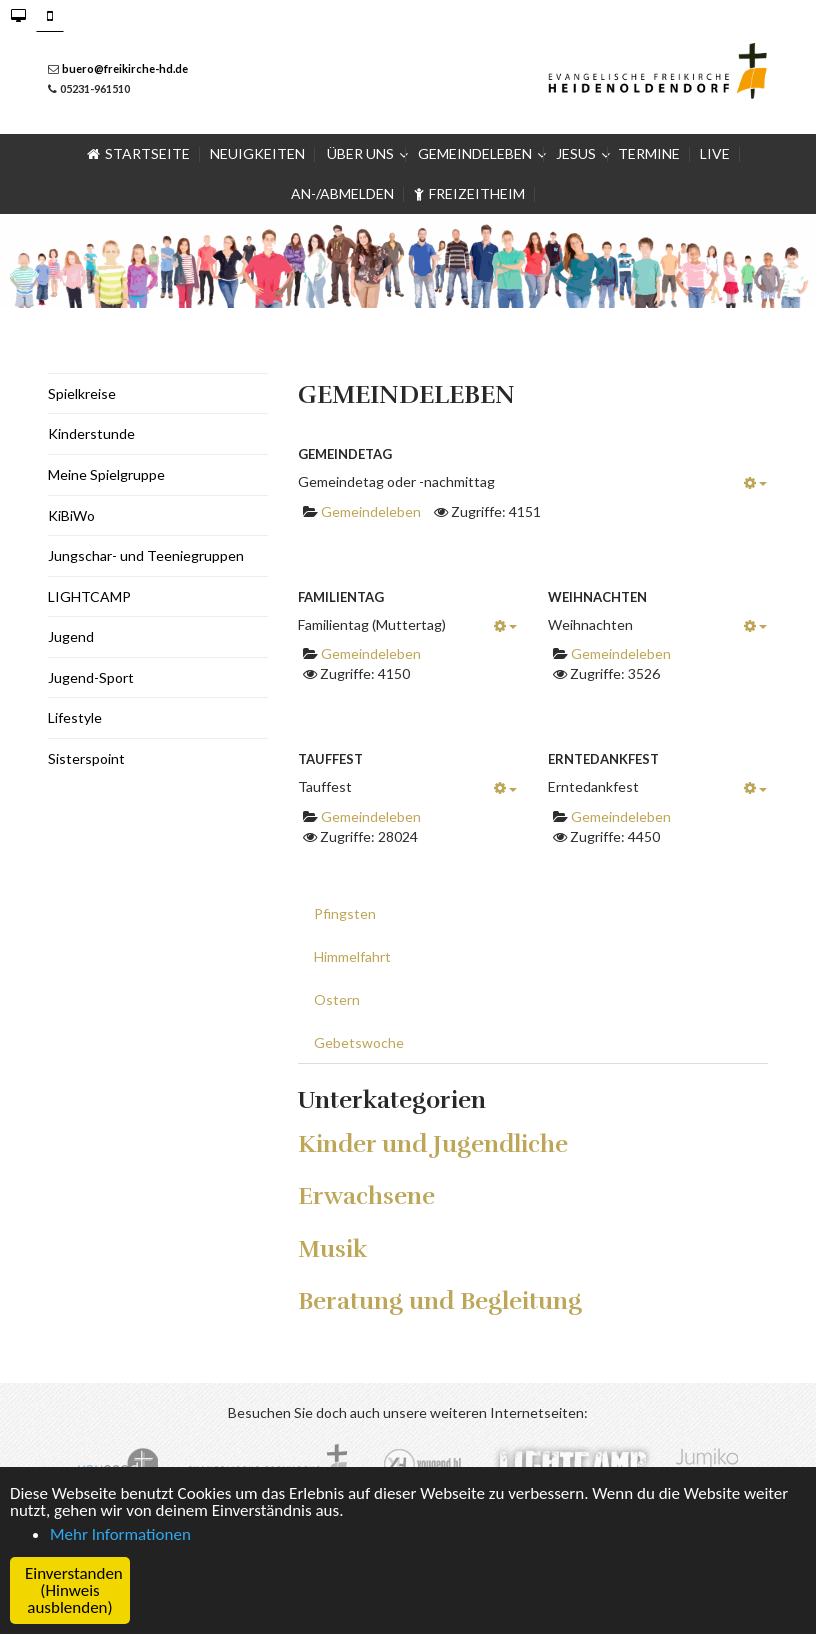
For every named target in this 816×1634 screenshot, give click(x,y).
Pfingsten (345, 913)
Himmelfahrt (352, 956)
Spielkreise (82, 393)
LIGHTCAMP (89, 596)
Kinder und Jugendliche (433, 1144)
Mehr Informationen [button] (120, 1534)
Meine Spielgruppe (106, 474)
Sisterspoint (86, 758)
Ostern (337, 999)
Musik (332, 1249)
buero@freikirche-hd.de (125, 68)
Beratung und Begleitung (440, 1301)
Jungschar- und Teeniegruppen (146, 555)
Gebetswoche (359, 1042)
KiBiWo (71, 515)
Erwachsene (366, 1196)
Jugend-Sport (91, 677)
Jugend (71, 636)
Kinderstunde (91, 433)
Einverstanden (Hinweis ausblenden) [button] (74, 1590)
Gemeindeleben (371, 511)
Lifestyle (75, 717)
